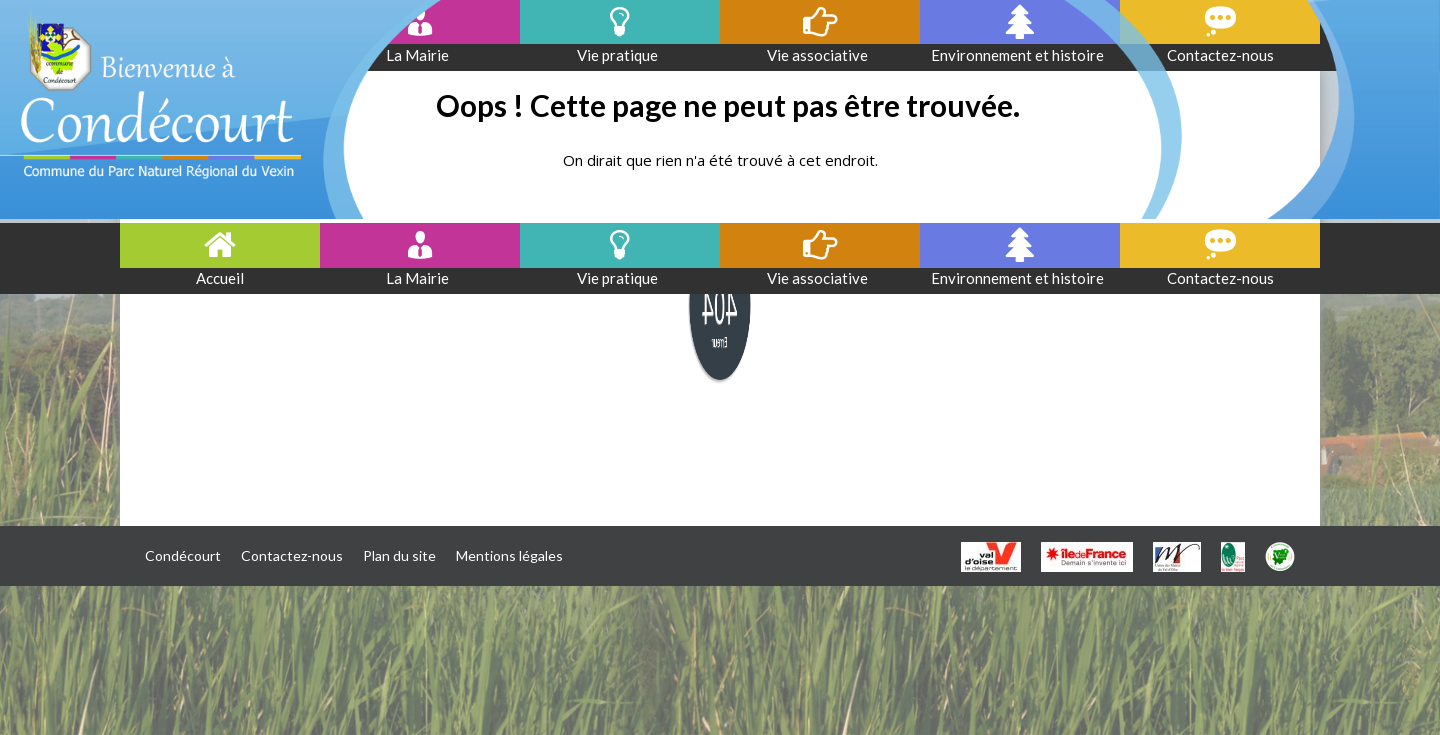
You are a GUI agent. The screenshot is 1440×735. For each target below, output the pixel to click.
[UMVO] (1177, 556)
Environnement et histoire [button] (1020, 278)
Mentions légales (509, 555)
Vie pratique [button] (620, 278)
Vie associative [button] (820, 278)
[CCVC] (1280, 556)
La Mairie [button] (420, 278)
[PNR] (1233, 556)
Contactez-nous (1220, 278)
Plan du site (399, 555)
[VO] (991, 556)
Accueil (220, 278)
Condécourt (183, 555)
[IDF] (1087, 556)
